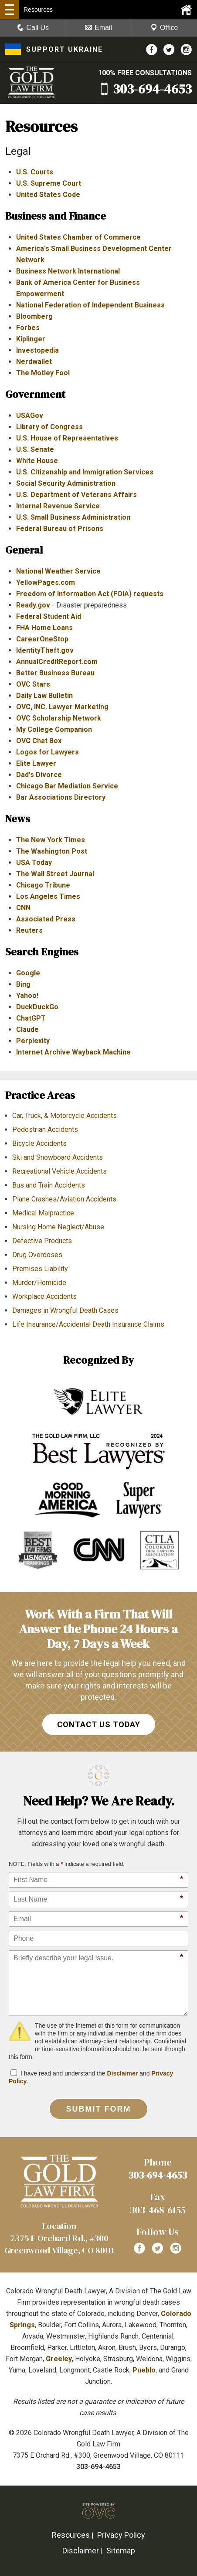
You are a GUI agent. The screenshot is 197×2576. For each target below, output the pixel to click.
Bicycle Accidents (39, 1143)
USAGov (29, 415)
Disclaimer (122, 2073)
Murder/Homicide (39, 1282)
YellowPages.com (45, 582)
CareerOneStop (42, 639)
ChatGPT (31, 1018)
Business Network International (68, 271)
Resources (71, 2534)
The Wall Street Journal (55, 874)
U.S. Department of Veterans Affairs (76, 495)
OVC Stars (33, 684)
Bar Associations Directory (60, 797)
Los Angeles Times (48, 896)
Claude (27, 1029)
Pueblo (144, 2370)
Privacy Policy (121, 2534)
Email (98, 27)
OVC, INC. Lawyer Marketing (62, 707)
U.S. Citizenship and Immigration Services (84, 472)
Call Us (33, 27)
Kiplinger (30, 339)
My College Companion (54, 729)
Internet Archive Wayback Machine (73, 1052)
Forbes (28, 328)
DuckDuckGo (37, 1007)
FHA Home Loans (44, 628)
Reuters (29, 930)
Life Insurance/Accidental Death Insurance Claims (88, 1324)
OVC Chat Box (38, 741)
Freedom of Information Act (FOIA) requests (89, 594)
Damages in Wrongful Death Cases (65, 1310)
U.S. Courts (34, 172)
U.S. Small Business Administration (73, 517)
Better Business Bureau (55, 673)
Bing (23, 984)
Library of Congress (49, 427)
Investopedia (37, 350)
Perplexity (33, 1041)
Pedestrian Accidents (45, 1129)
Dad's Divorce (39, 775)
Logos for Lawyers (47, 752)
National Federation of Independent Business (90, 305)
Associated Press (45, 919)
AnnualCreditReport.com (57, 661)
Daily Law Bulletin (44, 695)
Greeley (59, 2359)
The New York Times (50, 840)
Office (164, 27)
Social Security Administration (65, 483)
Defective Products (42, 1241)
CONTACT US (98, 1724)
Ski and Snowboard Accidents (57, 1157)
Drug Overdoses (37, 1255)
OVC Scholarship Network (58, 718)
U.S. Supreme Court (48, 183)
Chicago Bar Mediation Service (67, 786)
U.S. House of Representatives (67, 438)
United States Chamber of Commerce (78, 237)
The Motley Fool (43, 373)
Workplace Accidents (44, 1296)
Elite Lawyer (36, 763)
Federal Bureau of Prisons (59, 528)
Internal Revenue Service (58, 506)
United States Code (48, 194)
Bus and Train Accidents (48, 1185)
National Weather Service (58, 571)
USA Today (34, 862)
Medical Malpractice (43, 1213)
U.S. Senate (35, 449)
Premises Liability (40, 1269)
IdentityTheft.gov (45, 650)
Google (28, 973)
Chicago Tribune (43, 885)
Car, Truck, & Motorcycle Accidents (64, 1115)
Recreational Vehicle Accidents (59, 1171)
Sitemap (120, 2550)
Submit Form (98, 2109)
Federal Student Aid (48, 616)
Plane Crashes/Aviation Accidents (64, 1199)
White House (37, 461)
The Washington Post (51, 851)
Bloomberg (34, 316)
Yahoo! (27, 995)
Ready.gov (33, 605)
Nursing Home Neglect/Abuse (58, 1227)
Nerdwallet (34, 361)
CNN (23, 908)
